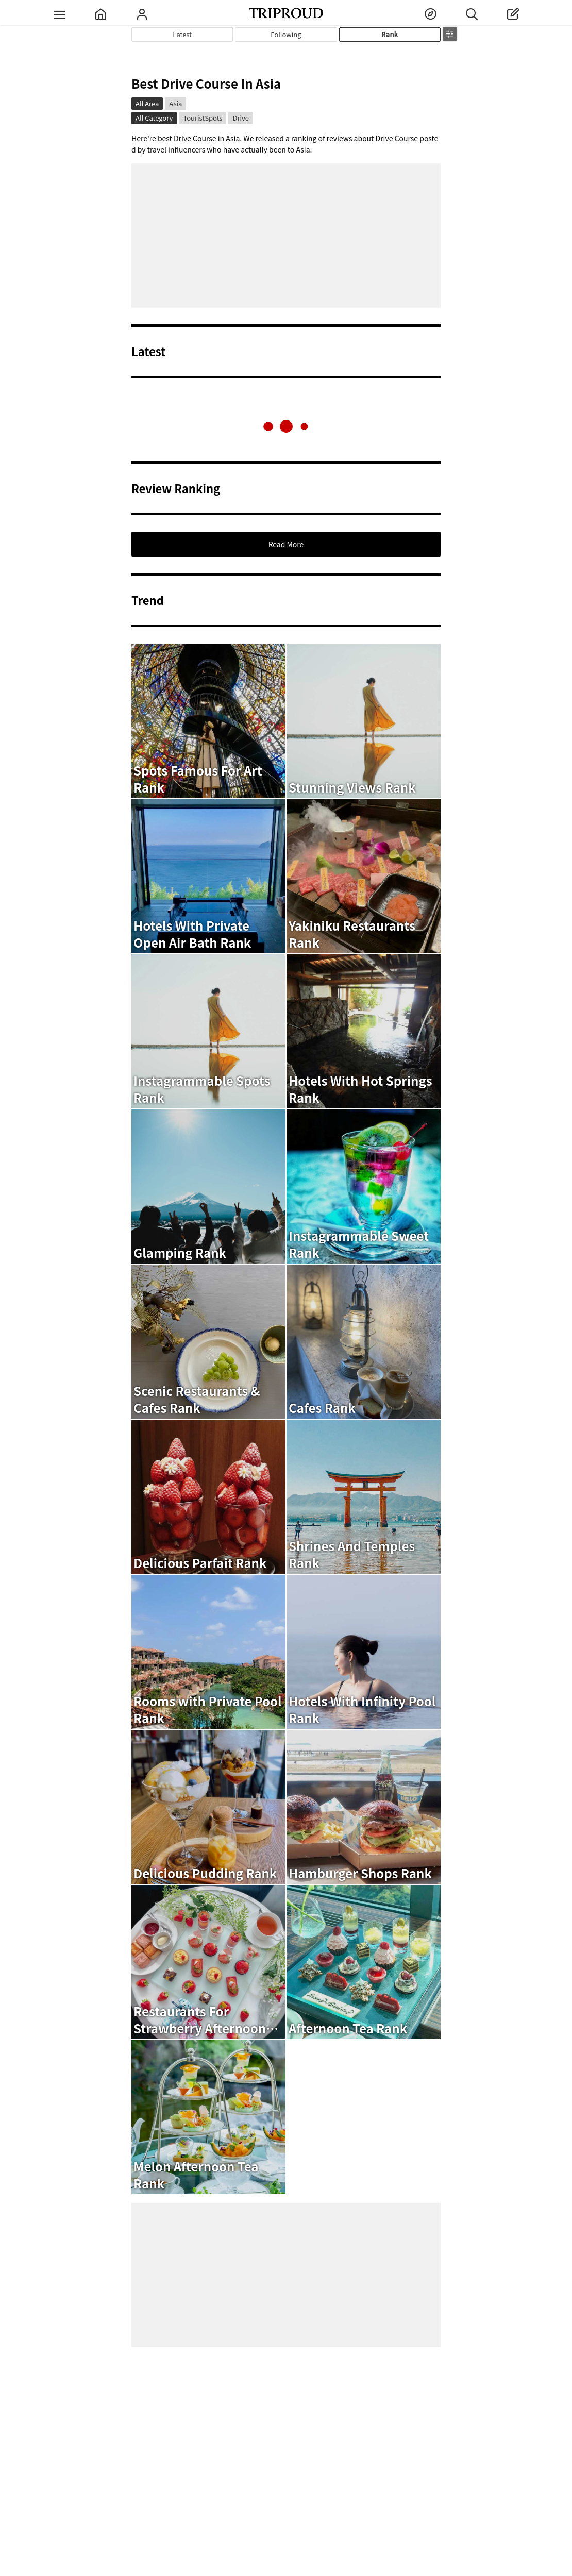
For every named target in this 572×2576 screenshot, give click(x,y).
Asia (175, 103)
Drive (240, 118)
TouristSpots (202, 118)
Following (286, 34)
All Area (147, 103)
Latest (182, 34)
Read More (286, 544)
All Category (154, 118)
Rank (389, 34)
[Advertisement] (286, 235)
